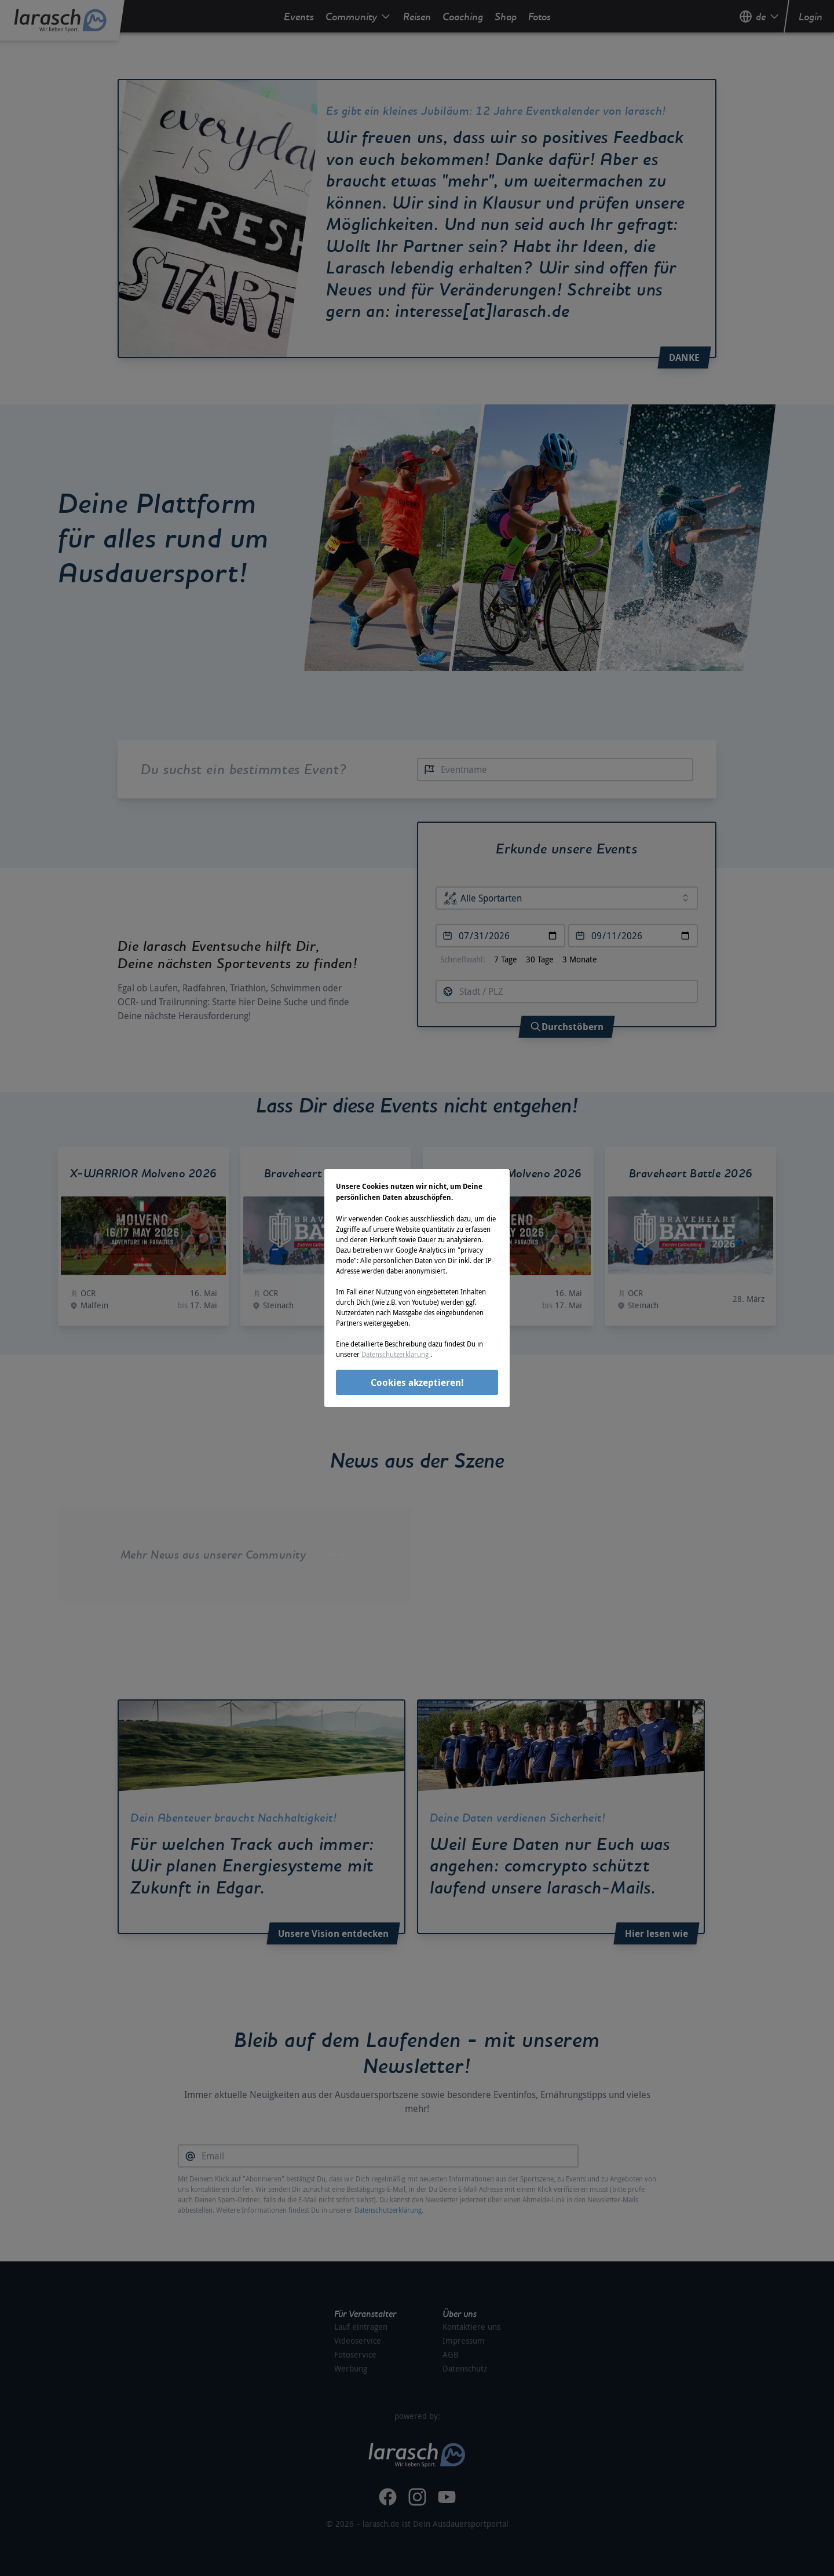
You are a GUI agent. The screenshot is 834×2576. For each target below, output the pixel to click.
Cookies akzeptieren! (417, 1382)
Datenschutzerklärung (395, 1354)
